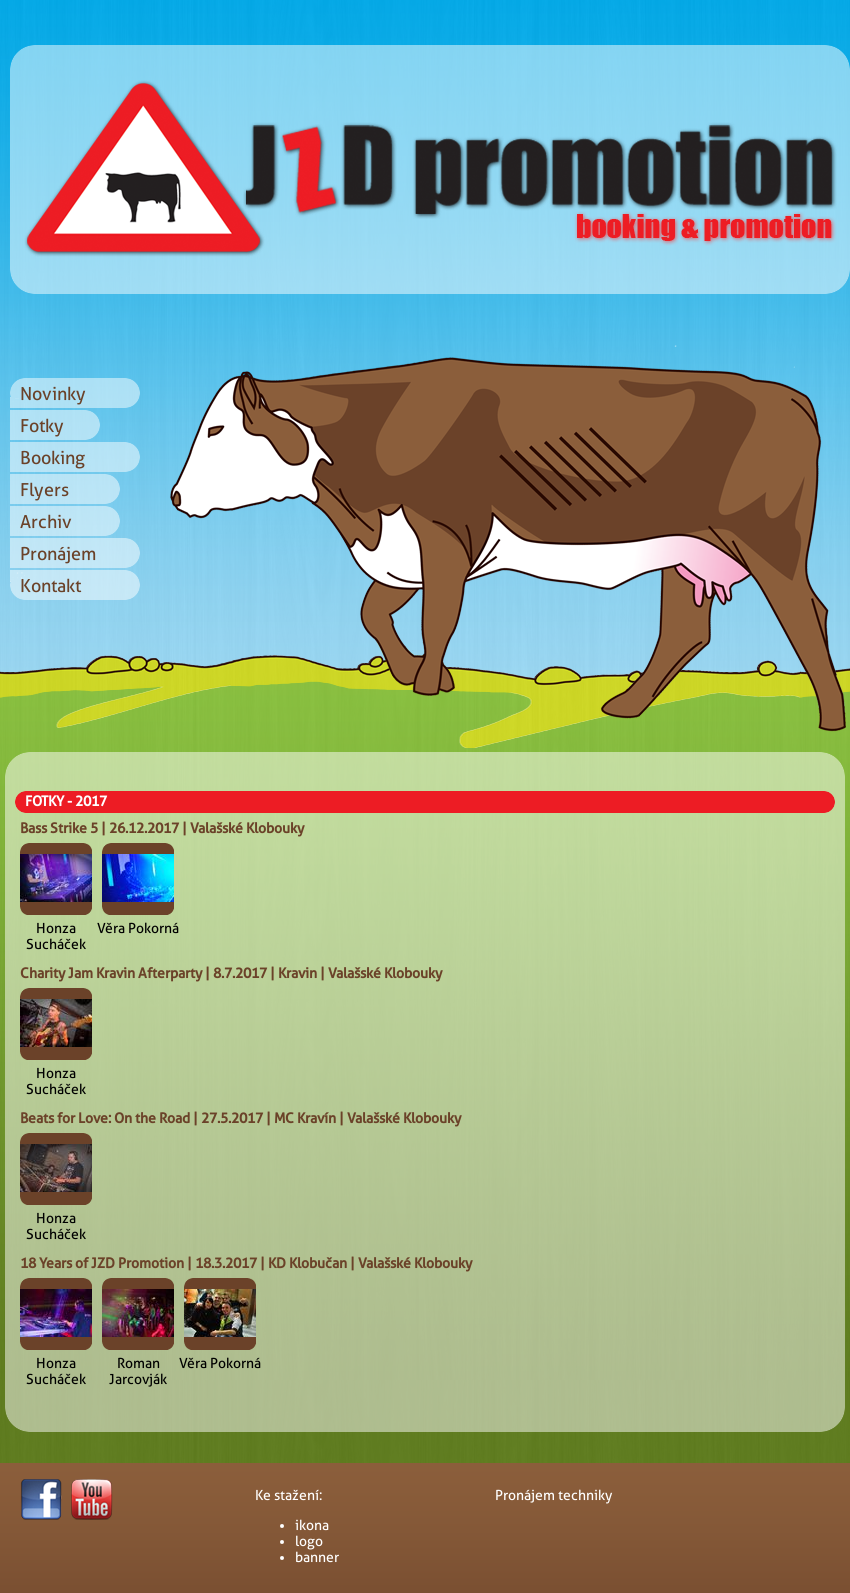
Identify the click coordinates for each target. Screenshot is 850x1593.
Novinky (53, 393)
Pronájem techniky (553, 1495)
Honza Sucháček (56, 936)
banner (317, 1557)
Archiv (46, 521)
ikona (312, 1525)
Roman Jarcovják (138, 1371)
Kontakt (50, 585)
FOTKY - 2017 (66, 801)
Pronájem (58, 553)
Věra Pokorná (138, 928)
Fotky (42, 425)
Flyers (44, 489)
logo (309, 1541)
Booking (52, 457)
